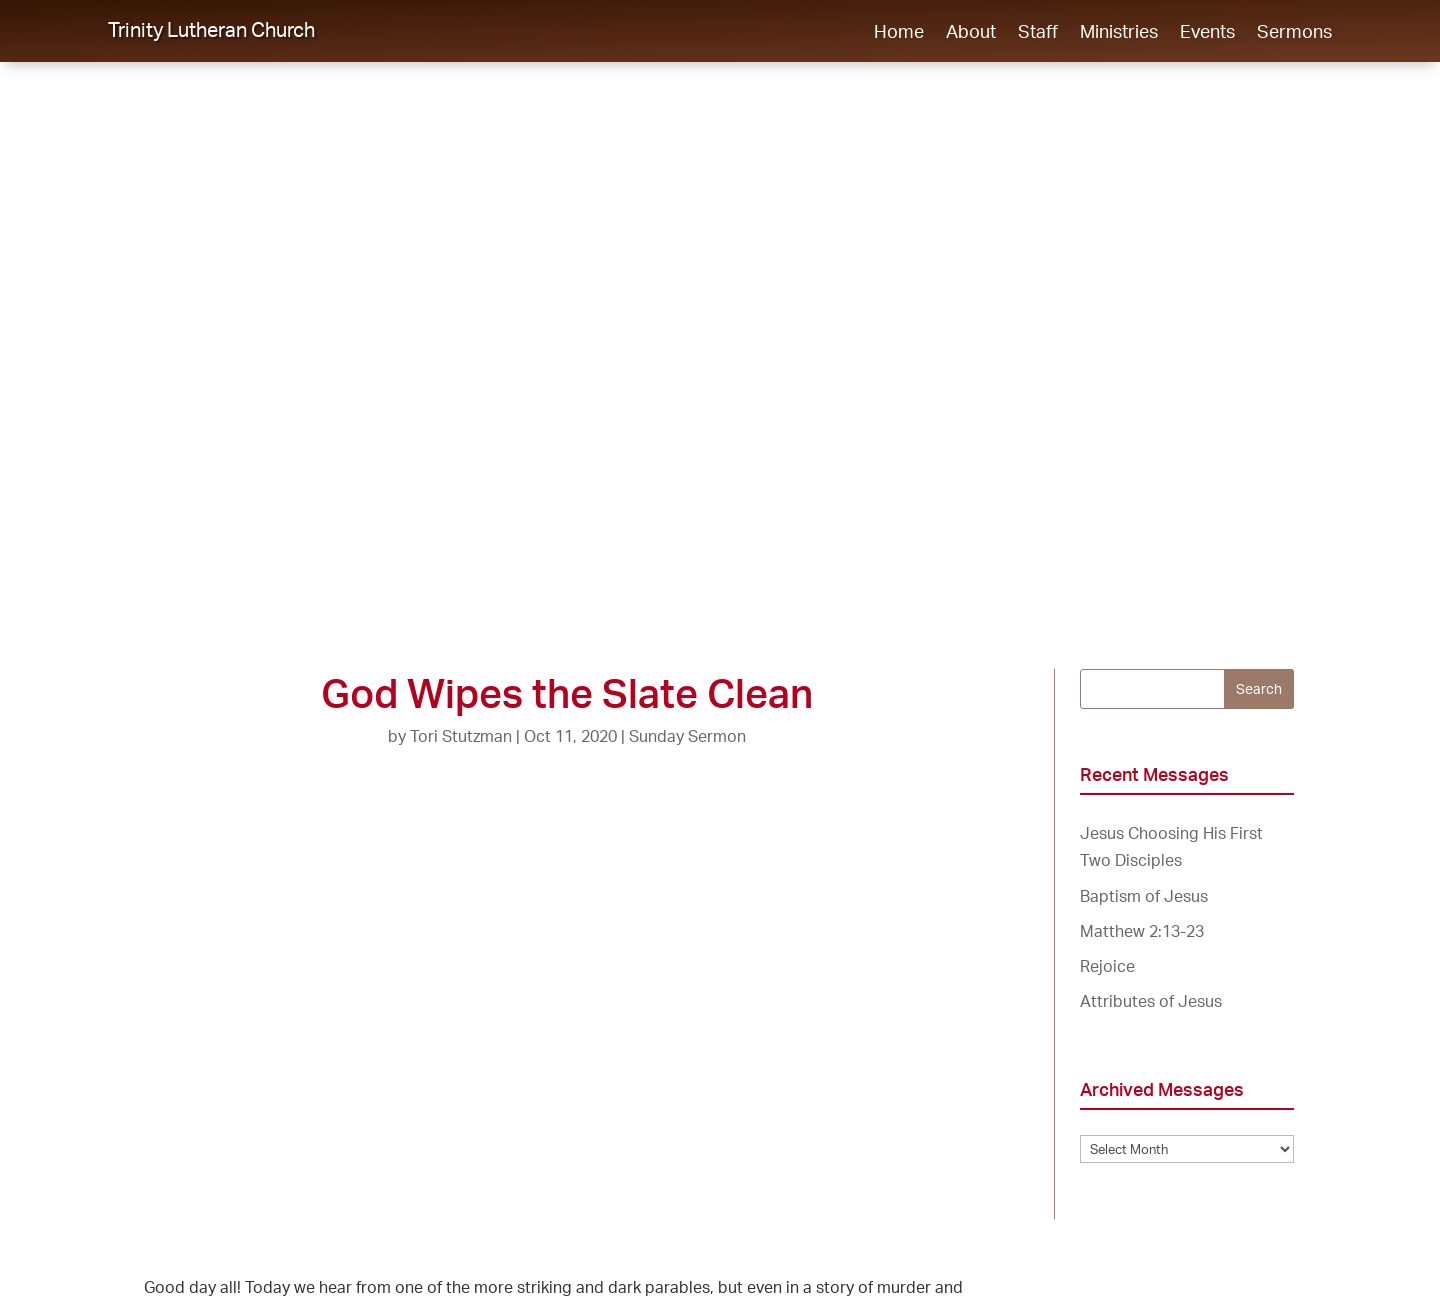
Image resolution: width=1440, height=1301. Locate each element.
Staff (1038, 33)
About (971, 33)
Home (899, 33)
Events (1207, 33)
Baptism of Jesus (1144, 896)
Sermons (1294, 33)
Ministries (1119, 33)
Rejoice (1107, 966)
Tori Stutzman (461, 736)
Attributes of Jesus (1151, 1001)
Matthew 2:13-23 (1142, 931)
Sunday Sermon (687, 736)
